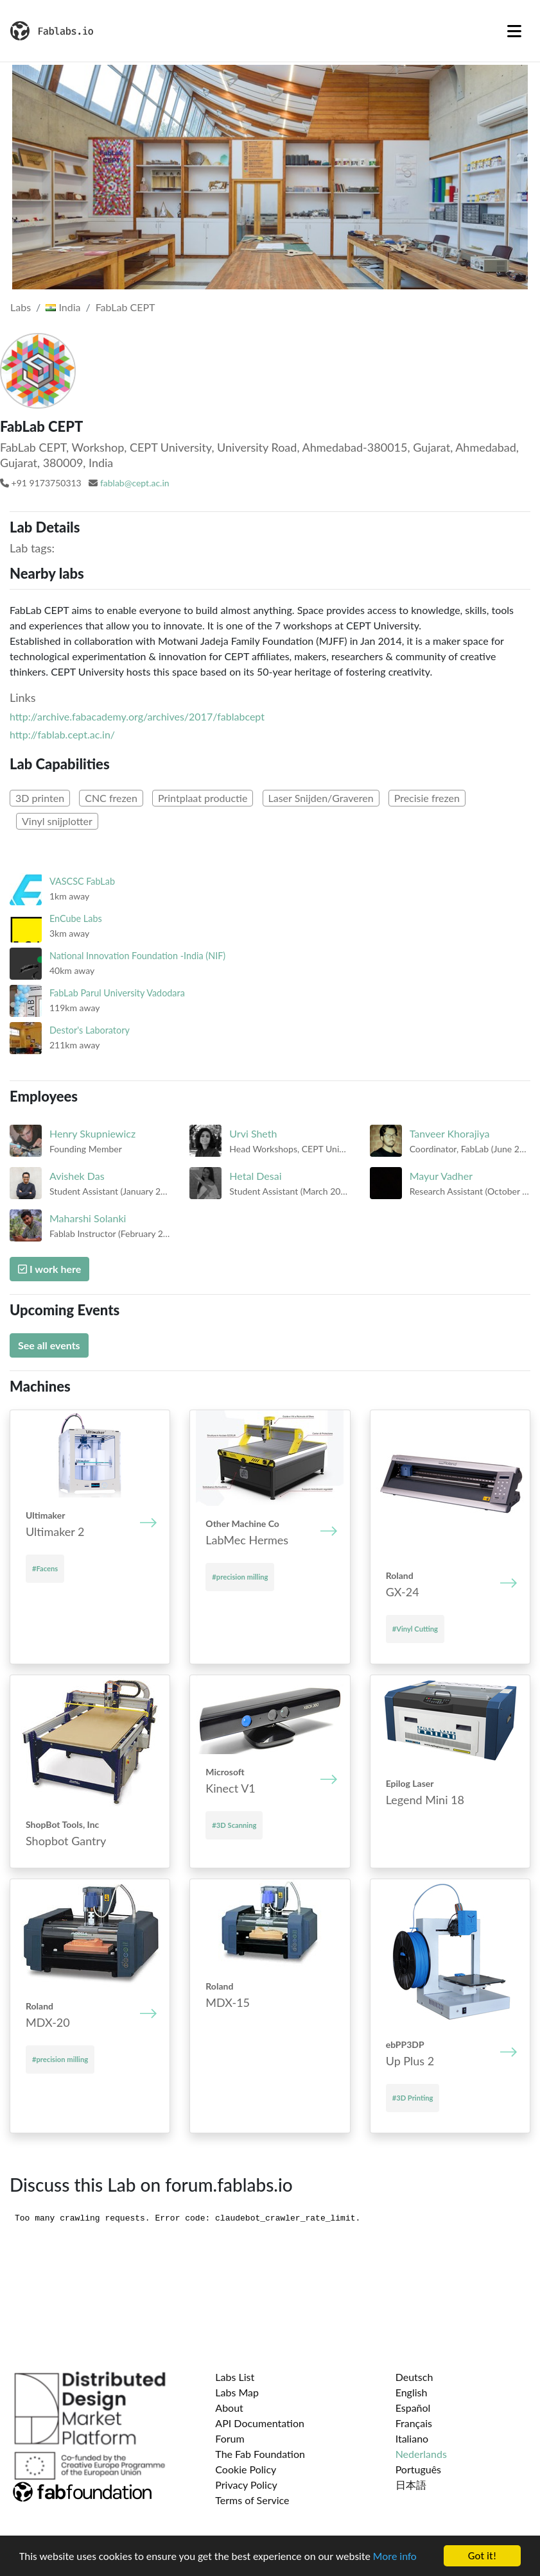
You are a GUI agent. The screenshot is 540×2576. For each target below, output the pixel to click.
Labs (20, 307)
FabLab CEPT (125, 307)
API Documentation (259, 2423)
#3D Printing (412, 2098)
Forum (229, 2438)
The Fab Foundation (260, 2454)
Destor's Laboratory (89, 1030)
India (63, 307)
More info (395, 2557)
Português (418, 2469)
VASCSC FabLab (82, 881)
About (229, 2407)
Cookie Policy (245, 2469)
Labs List (234, 2377)
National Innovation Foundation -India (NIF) (137, 955)
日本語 (411, 2484)
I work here (49, 1269)
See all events (49, 1345)
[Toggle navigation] (514, 30)
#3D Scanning (234, 1825)
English (412, 2392)
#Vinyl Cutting (415, 1629)
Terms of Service (252, 2500)
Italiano (412, 2438)
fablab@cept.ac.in (135, 482)
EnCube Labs (75, 918)
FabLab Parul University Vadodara (117, 992)
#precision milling (240, 1577)
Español (413, 2407)
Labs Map (237, 2392)
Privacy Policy (246, 2484)
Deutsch (414, 2377)
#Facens (45, 1568)
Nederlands (421, 2454)
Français (414, 2423)
